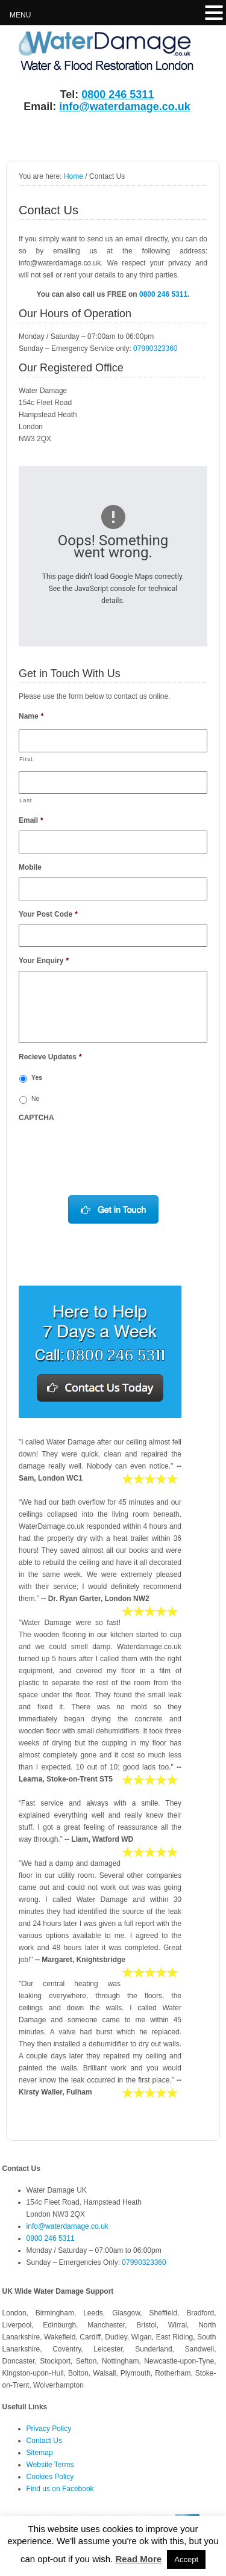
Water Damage (93, 52)
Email (31, 820)
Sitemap (40, 2452)
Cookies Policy (50, 2476)
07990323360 (155, 348)
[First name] (113, 740)
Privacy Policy (49, 2428)
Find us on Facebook (60, 2489)
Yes (36, 1077)
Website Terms (50, 2464)
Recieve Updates (50, 1057)
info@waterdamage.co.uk (124, 107)
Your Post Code (48, 914)
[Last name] (113, 782)
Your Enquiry (44, 960)
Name (31, 716)
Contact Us (44, 2440)
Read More (138, 2559)
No (35, 1098)
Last (25, 800)
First (26, 758)
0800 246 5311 (117, 94)
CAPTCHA (36, 1117)
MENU (20, 15)
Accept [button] (186, 2559)
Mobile (30, 867)
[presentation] (110, 1151)
